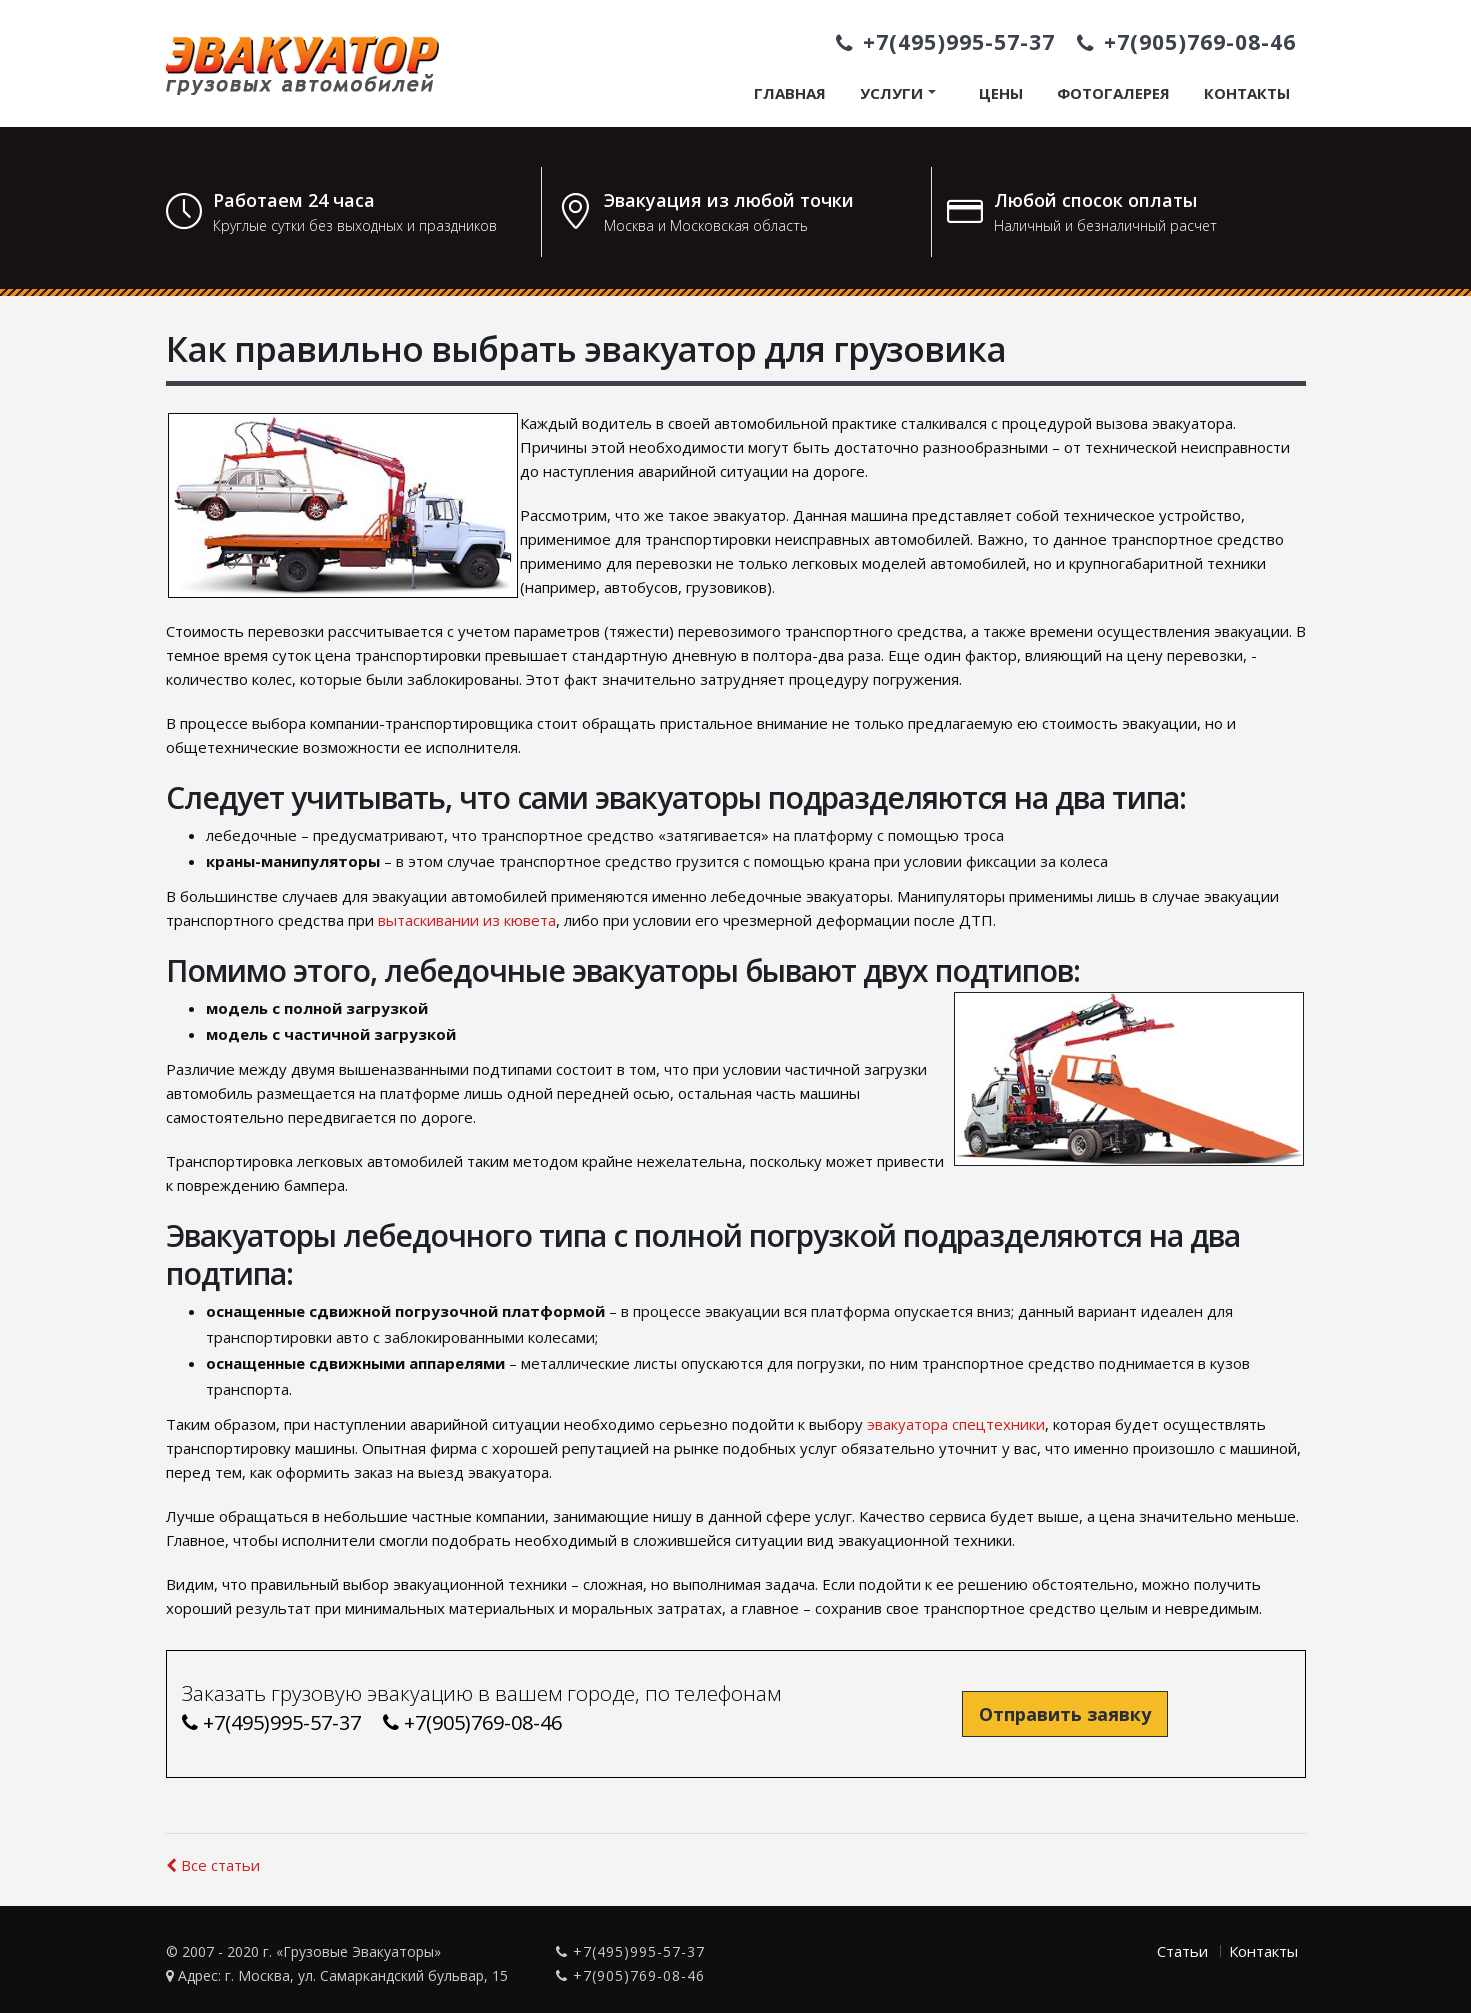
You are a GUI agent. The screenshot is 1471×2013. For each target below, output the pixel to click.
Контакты (1247, 93)
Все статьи (213, 1865)
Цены (1001, 93)
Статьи (1182, 1951)
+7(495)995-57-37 (945, 42)
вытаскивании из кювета (467, 920)
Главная (790, 93)
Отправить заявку (1065, 1714)
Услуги (891, 93)
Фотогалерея (1113, 93)
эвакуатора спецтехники (954, 1424)
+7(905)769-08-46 (1186, 42)
